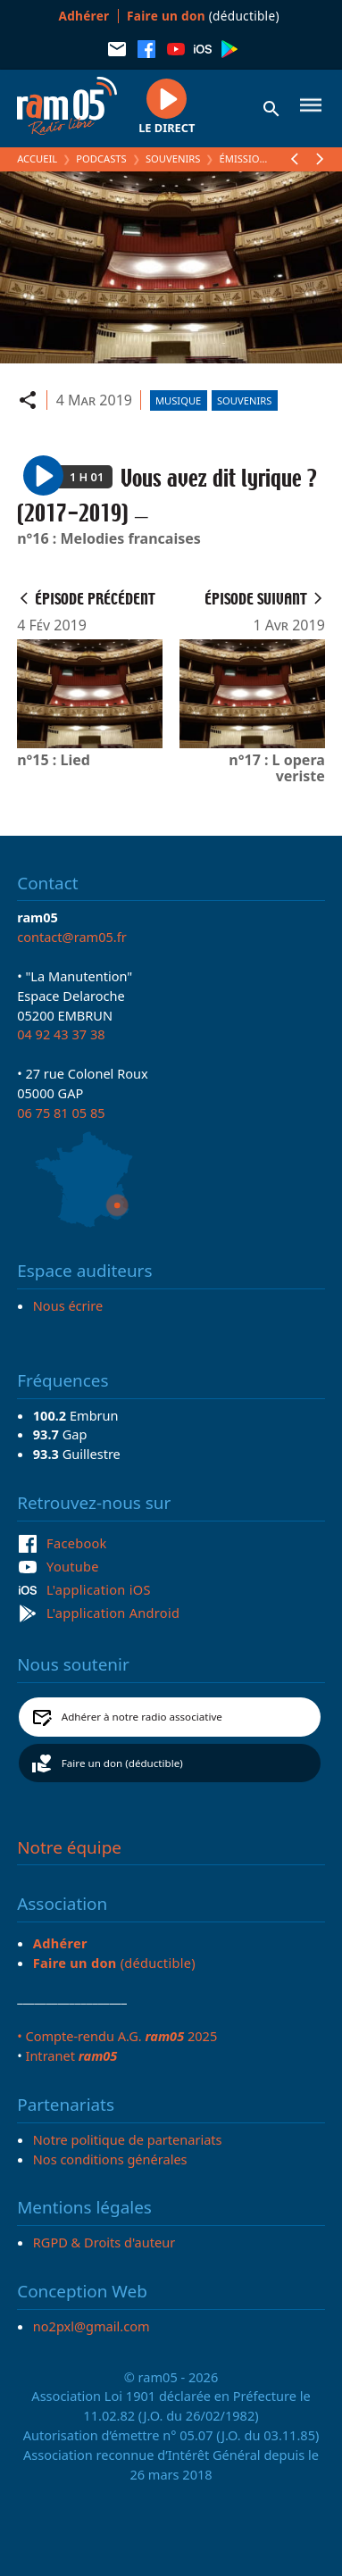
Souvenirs (173, 158)
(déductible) (203, 15)
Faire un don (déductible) (122, 1763)
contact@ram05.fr (72, 937)
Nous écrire (68, 1305)
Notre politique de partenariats (127, 2139)
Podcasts (101, 158)
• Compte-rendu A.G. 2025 (117, 2036)
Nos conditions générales (110, 2159)
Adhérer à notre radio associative (142, 1716)
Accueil (37, 158)
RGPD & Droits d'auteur (104, 2242)
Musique (178, 400)
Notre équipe (69, 1847)
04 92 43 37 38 (60, 1034)
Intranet (71, 2055)
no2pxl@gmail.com (91, 2326)
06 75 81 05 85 (60, 1112)
